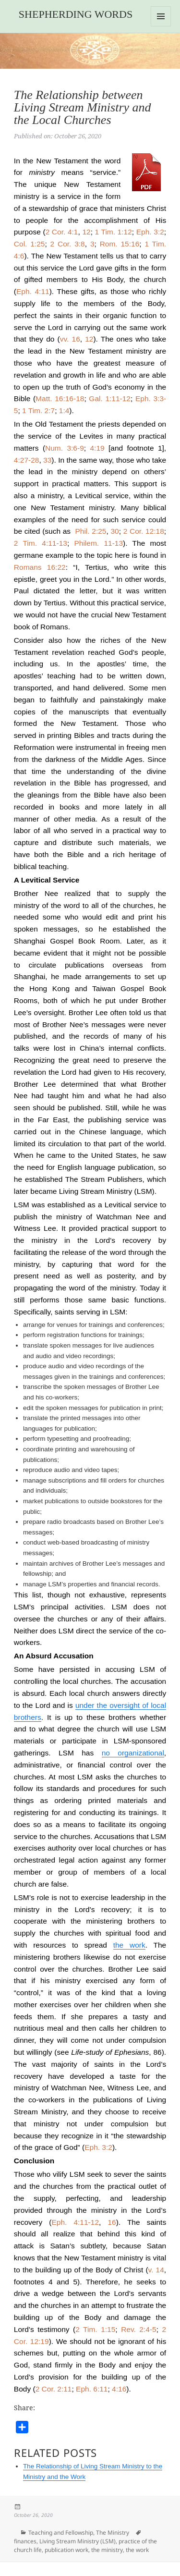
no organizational (133, 1753)
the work (129, 1945)
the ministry (107, 2550)
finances (25, 2541)
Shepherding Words (75, 14)
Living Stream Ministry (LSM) (77, 2541)
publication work (66, 2550)
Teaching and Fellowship (60, 2532)
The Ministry (112, 2532)
